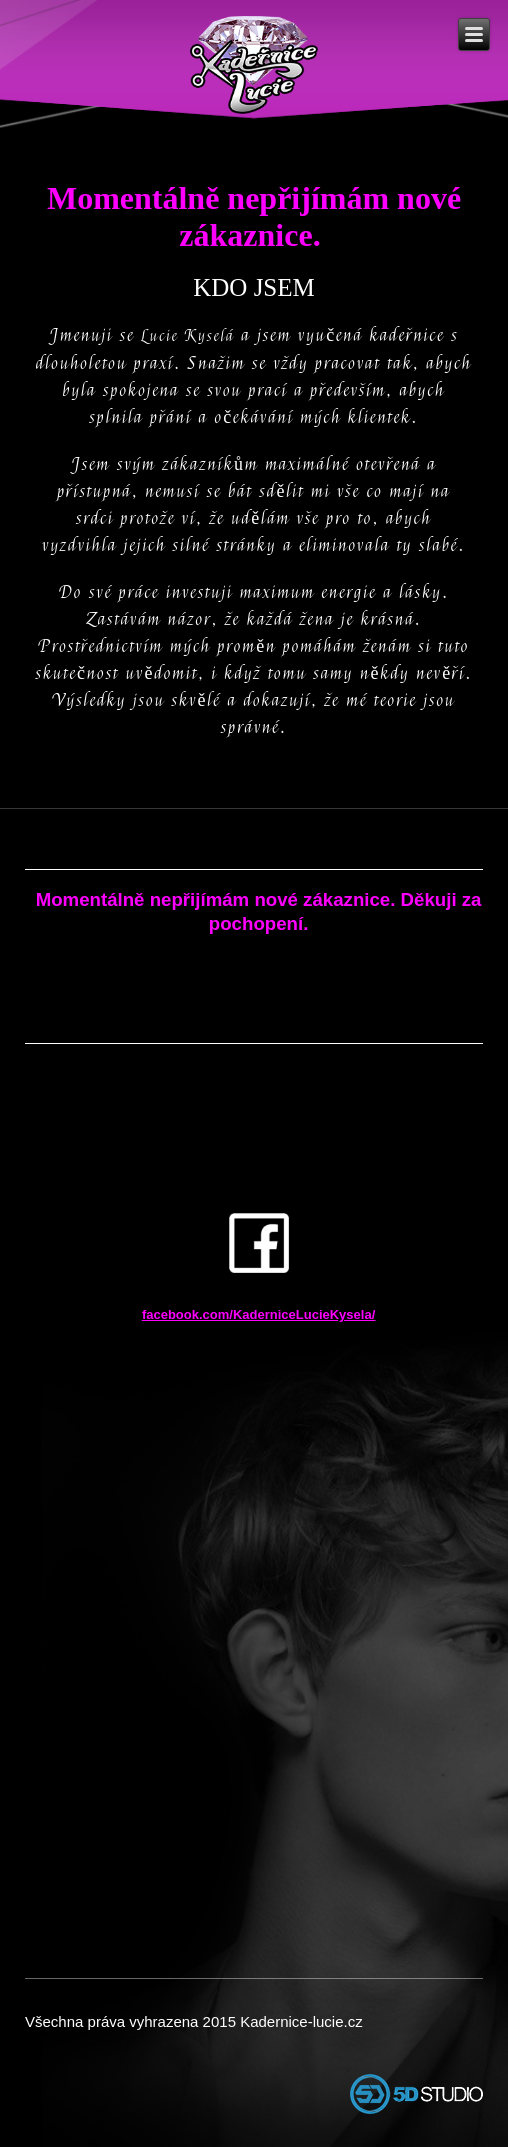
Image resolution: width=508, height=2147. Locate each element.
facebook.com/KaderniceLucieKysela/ (258, 1314)
